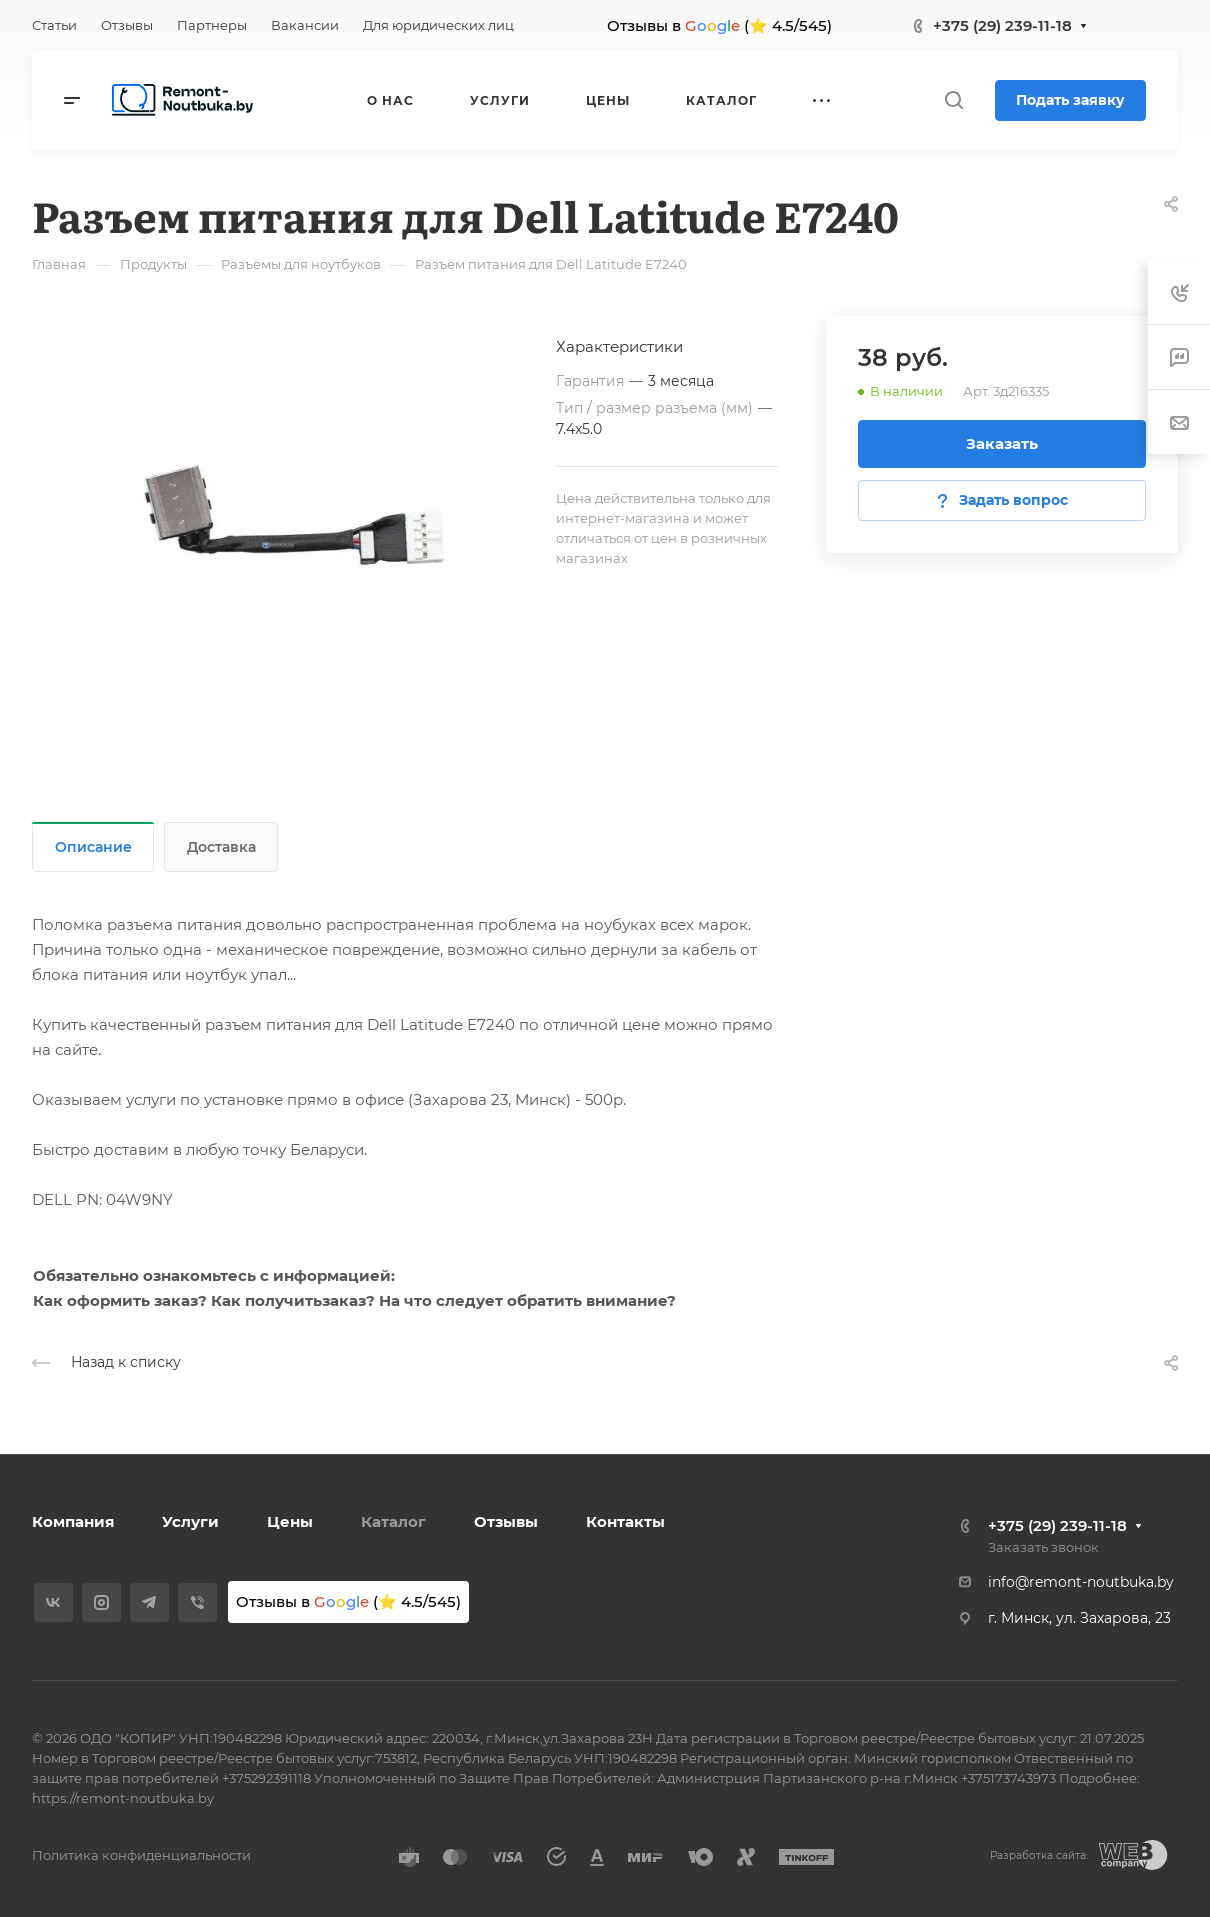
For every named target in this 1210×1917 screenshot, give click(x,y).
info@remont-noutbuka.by (1081, 1582)
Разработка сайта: (1039, 1855)
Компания (73, 1521)
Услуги (190, 1521)
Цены (290, 1521)
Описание (93, 847)
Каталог (393, 1521)
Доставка (221, 847)
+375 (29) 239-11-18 (1002, 25)
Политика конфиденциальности (141, 1855)
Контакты (625, 1521)
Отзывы (506, 1521)
